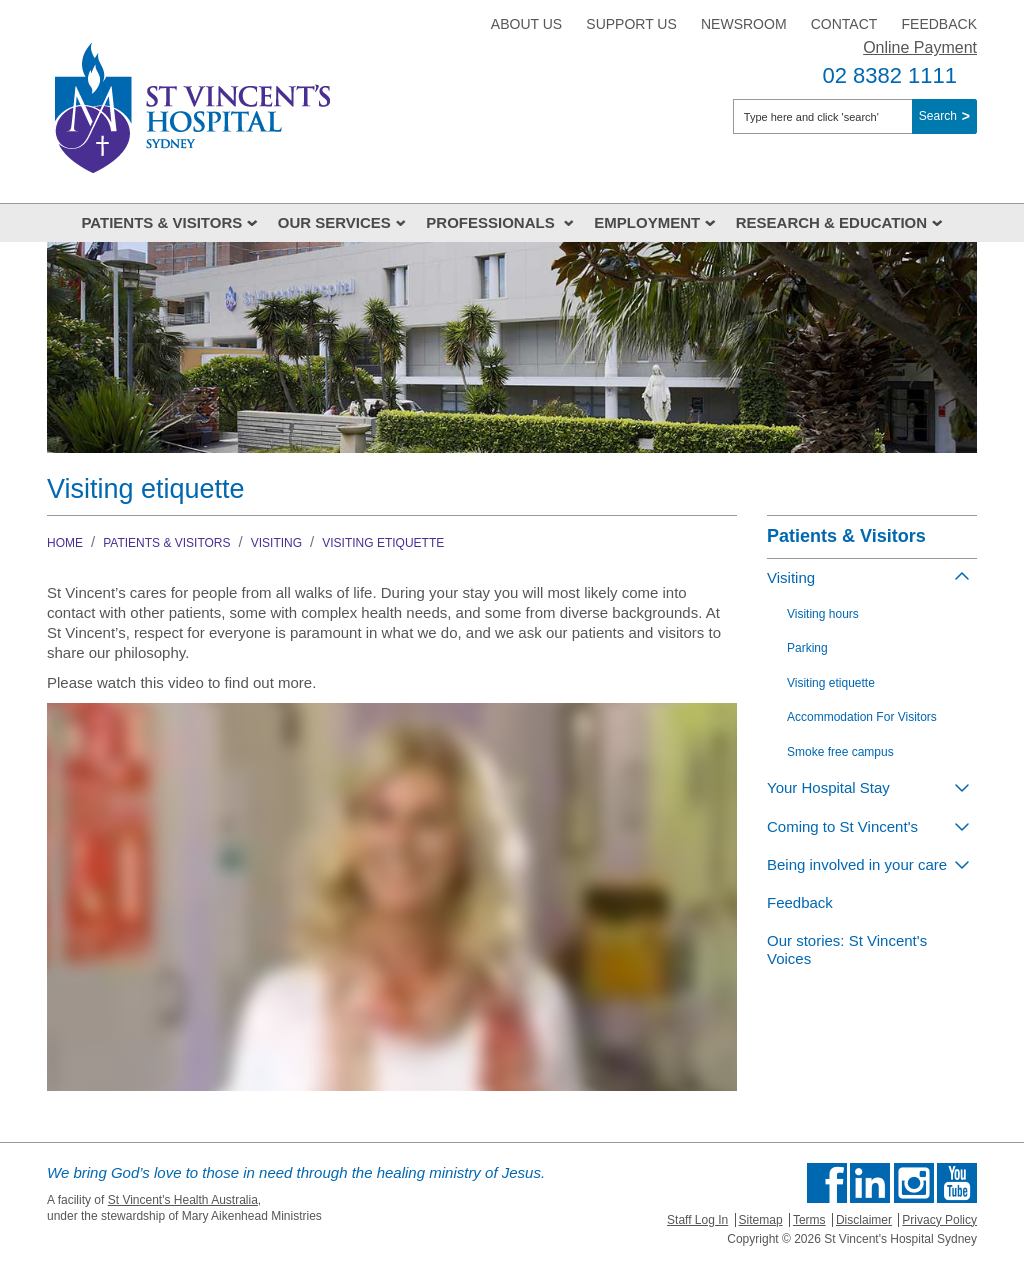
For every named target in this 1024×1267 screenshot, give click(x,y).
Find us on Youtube (957, 1183)
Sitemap (761, 1220)
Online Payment (920, 47)
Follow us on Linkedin (870, 1183)
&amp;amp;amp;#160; (392, 897)
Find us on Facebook (827, 1183)
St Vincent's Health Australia (183, 1200)
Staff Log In (697, 1220)
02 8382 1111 (889, 75)
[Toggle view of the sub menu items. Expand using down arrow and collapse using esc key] (962, 787)
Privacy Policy (939, 1220)
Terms (809, 1220)
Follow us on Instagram (914, 1183)
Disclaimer (864, 1220)
